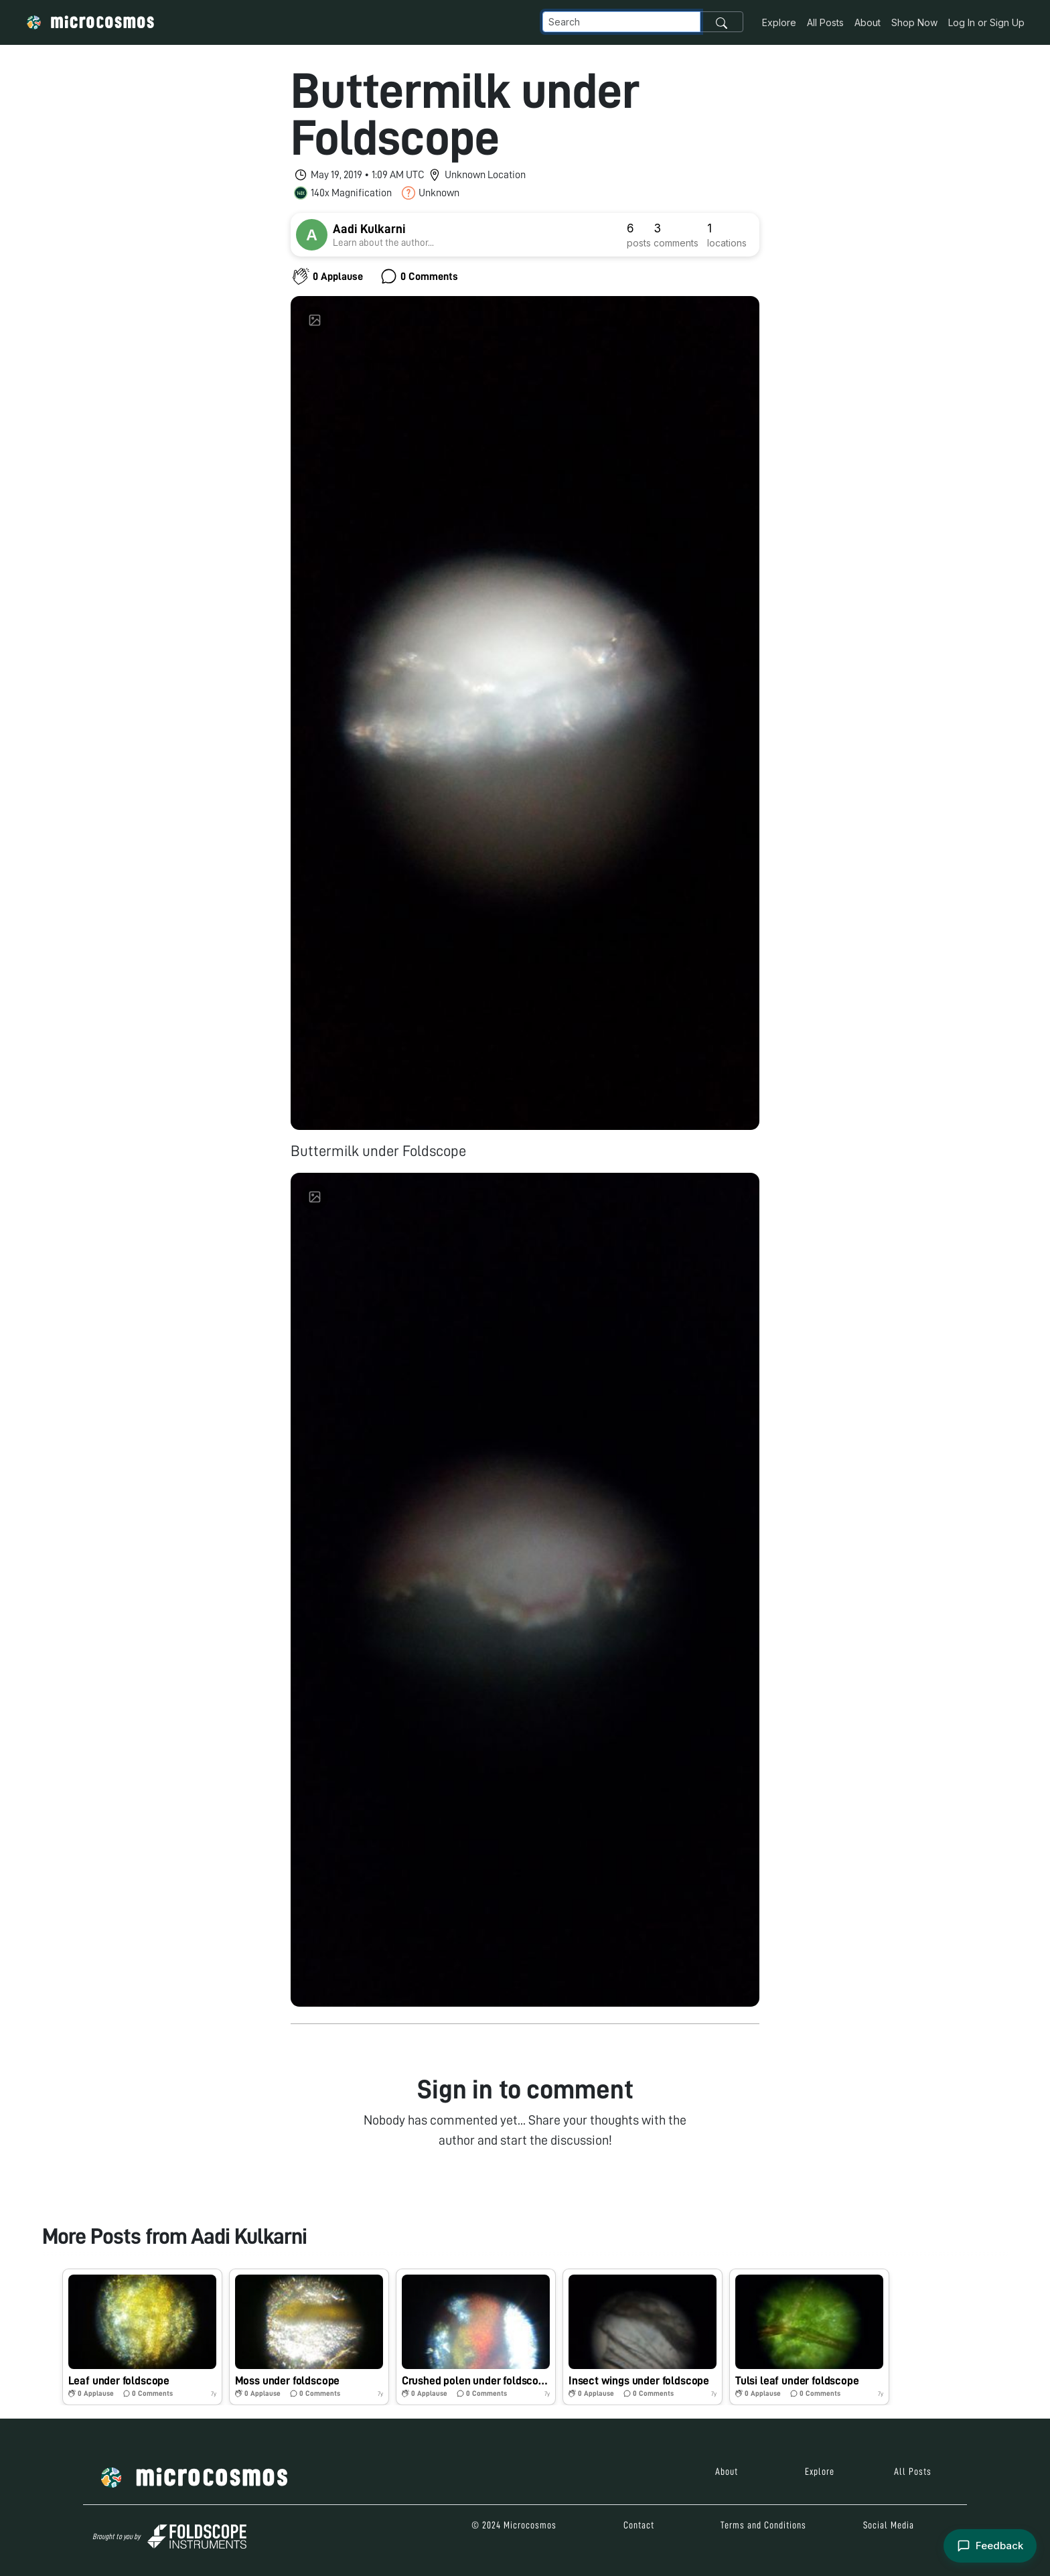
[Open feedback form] (990, 2546)
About (867, 22)
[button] (142, 2337)
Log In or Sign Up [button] (986, 22)
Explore (779, 22)
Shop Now (914, 22)
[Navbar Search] (621, 21)
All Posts (825, 22)
